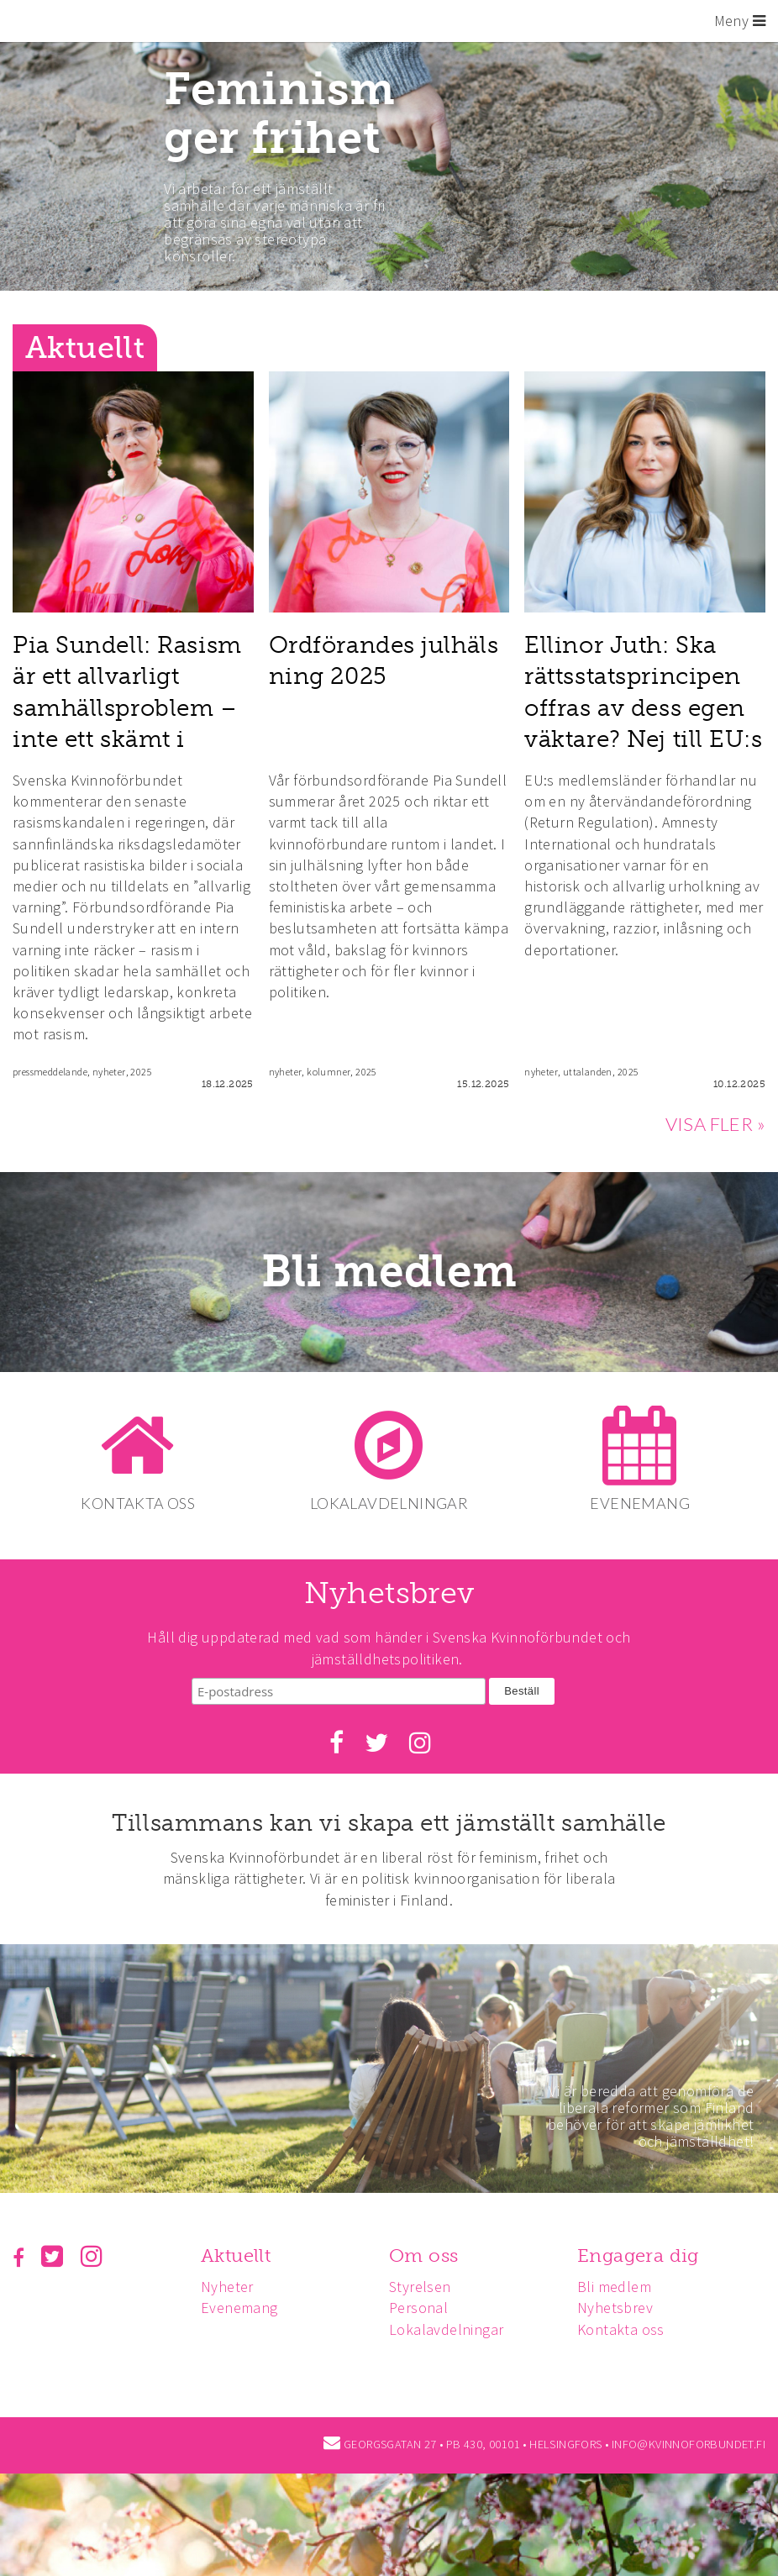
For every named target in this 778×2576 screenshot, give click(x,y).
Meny (739, 20)
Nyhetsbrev (622, 2306)
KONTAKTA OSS (135, 1503)
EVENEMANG (643, 1503)
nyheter (109, 1071)
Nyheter (229, 2285)
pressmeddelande (50, 1071)
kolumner (328, 1071)
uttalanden (587, 1071)
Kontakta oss (628, 2327)
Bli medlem (389, 1272)
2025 (141, 1071)
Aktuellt (238, 2253)
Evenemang (242, 2306)
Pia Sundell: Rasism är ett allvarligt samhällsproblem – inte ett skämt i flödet (127, 707)
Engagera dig (646, 2253)
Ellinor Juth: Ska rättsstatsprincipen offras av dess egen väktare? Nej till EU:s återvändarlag (643, 707)
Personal (423, 2306)
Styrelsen (425, 2285)
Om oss (428, 2253)
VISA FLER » (715, 1123)
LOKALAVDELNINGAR (389, 1503)
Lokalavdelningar (451, 2327)
